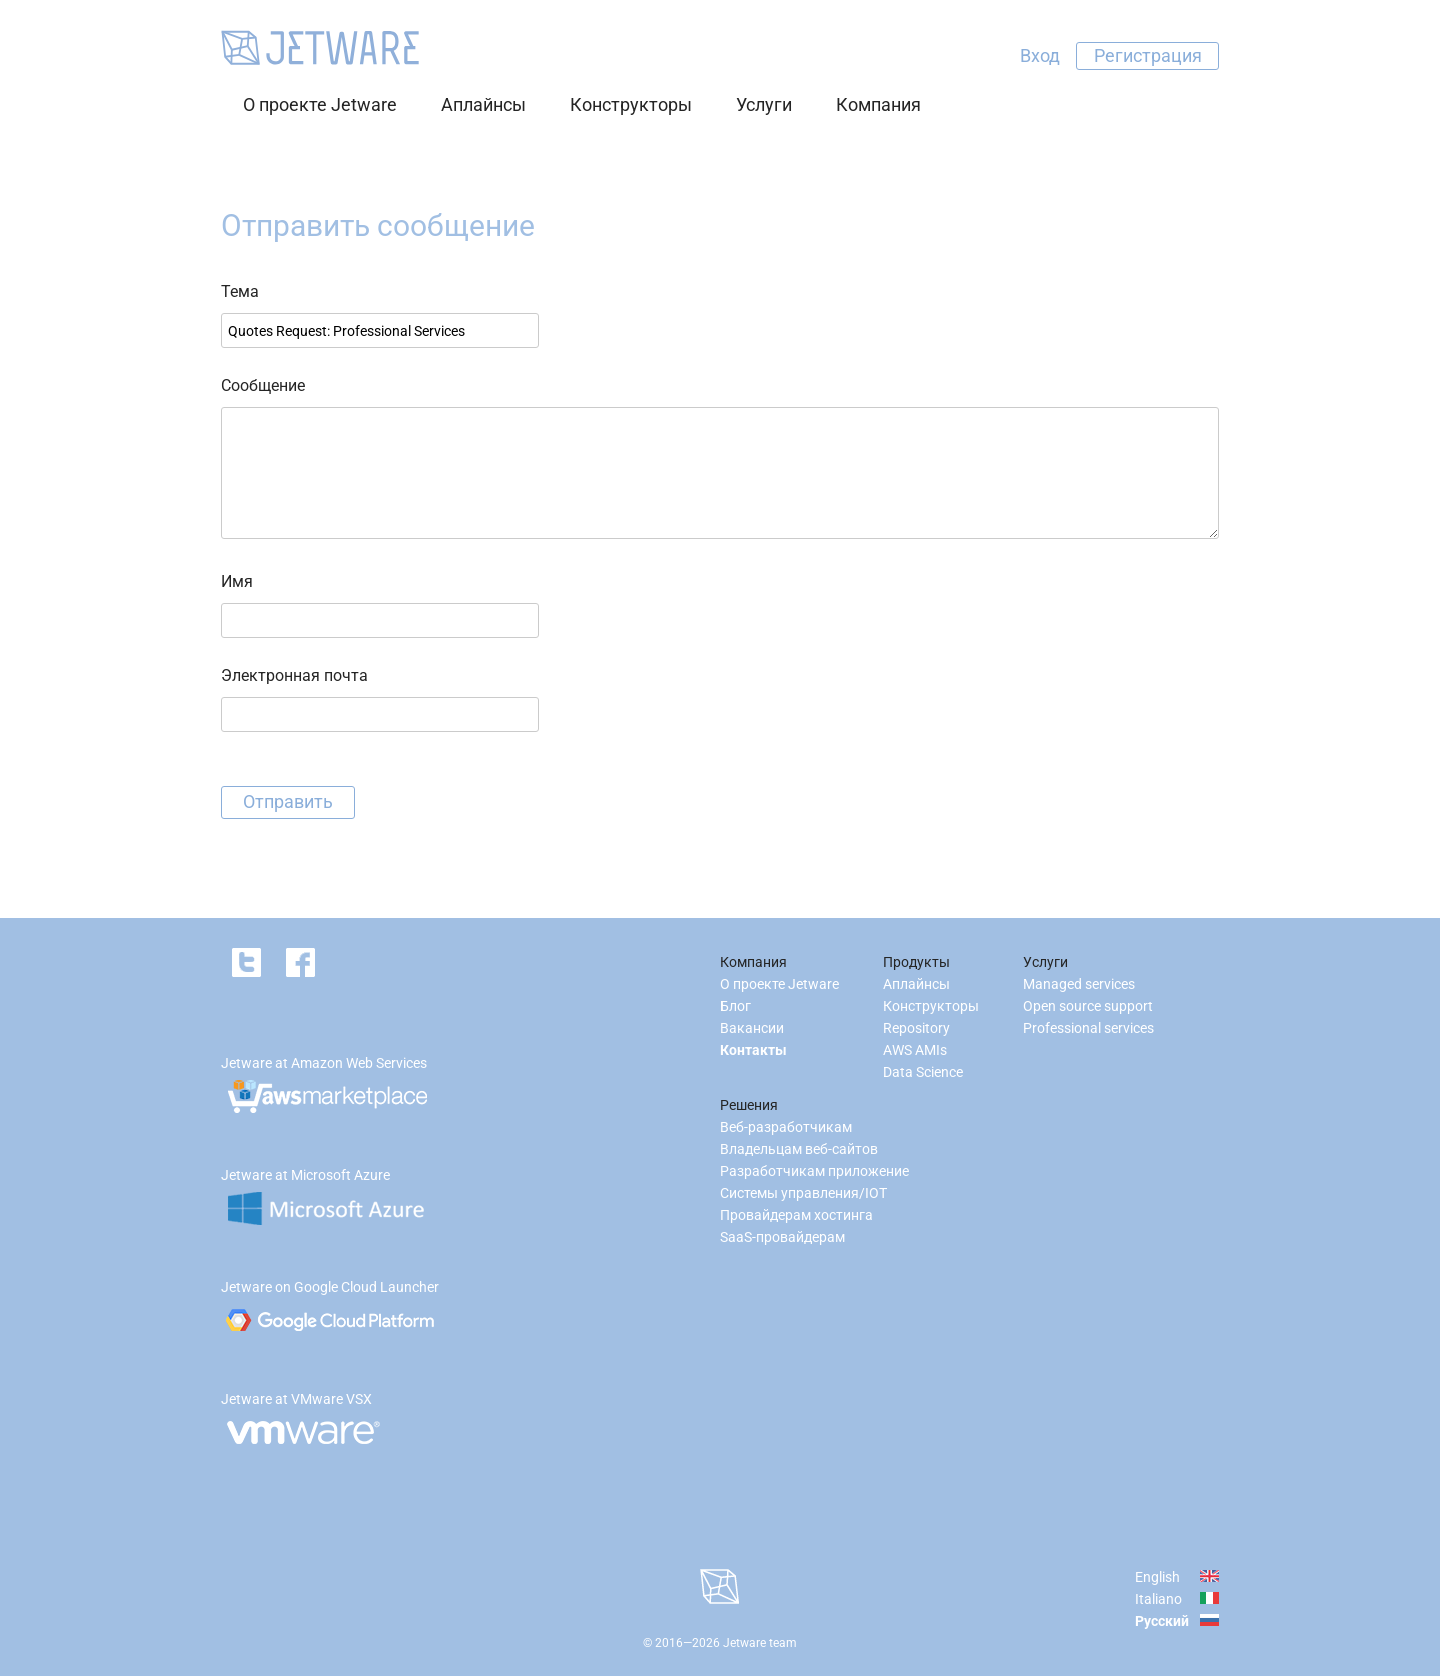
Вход (1040, 55)
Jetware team (760, 1643)
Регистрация (1148, 55)
